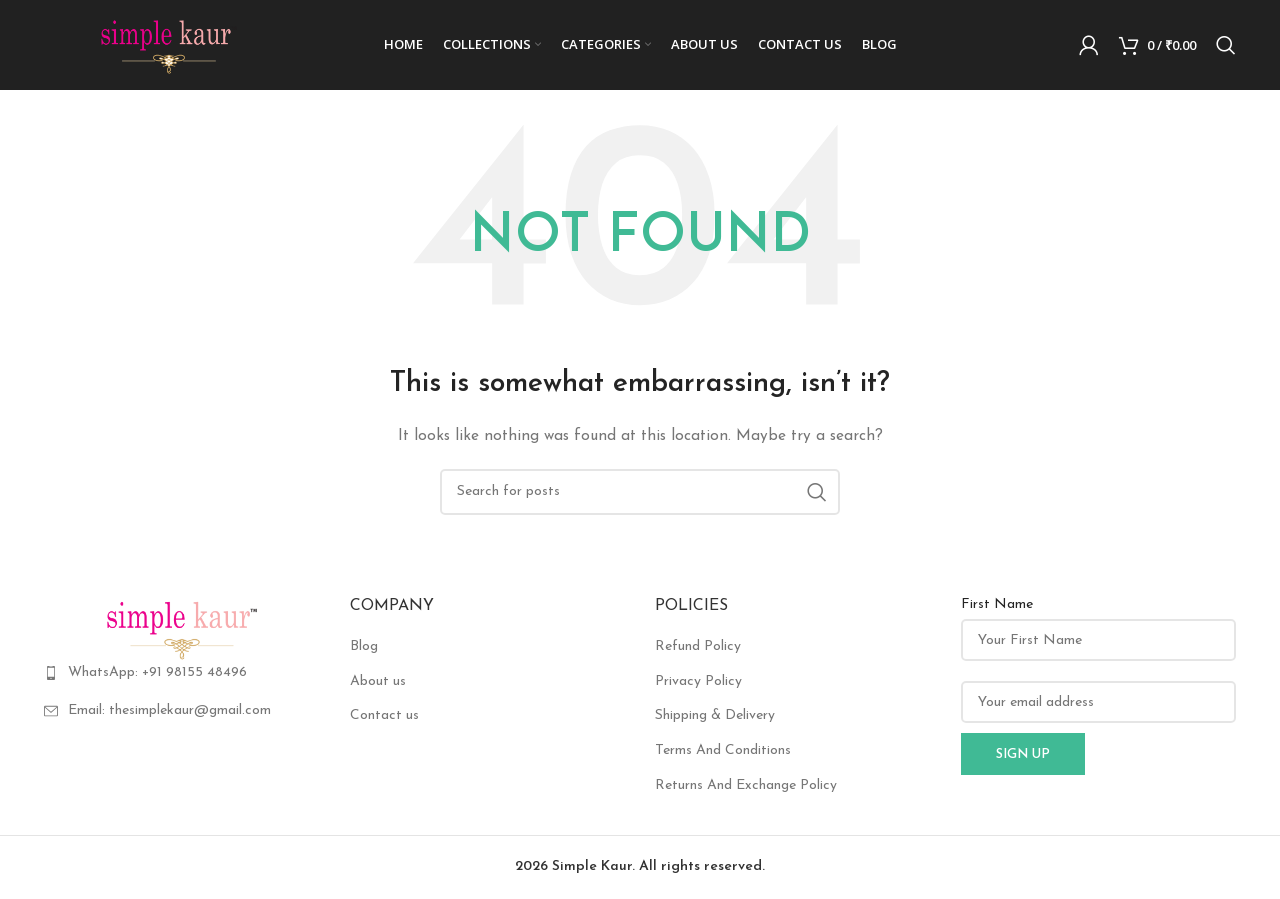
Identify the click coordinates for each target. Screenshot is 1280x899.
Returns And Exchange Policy (746, 785)
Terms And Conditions (723, 750)
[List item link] (182, 673)
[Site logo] (169, 44)
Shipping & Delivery (715, 715)
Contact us (384, 715)
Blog (364, 646)
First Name (997, 604)
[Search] (1226, 45)
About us (378, 681)
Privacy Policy (698, 681)
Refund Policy (698, 646)
